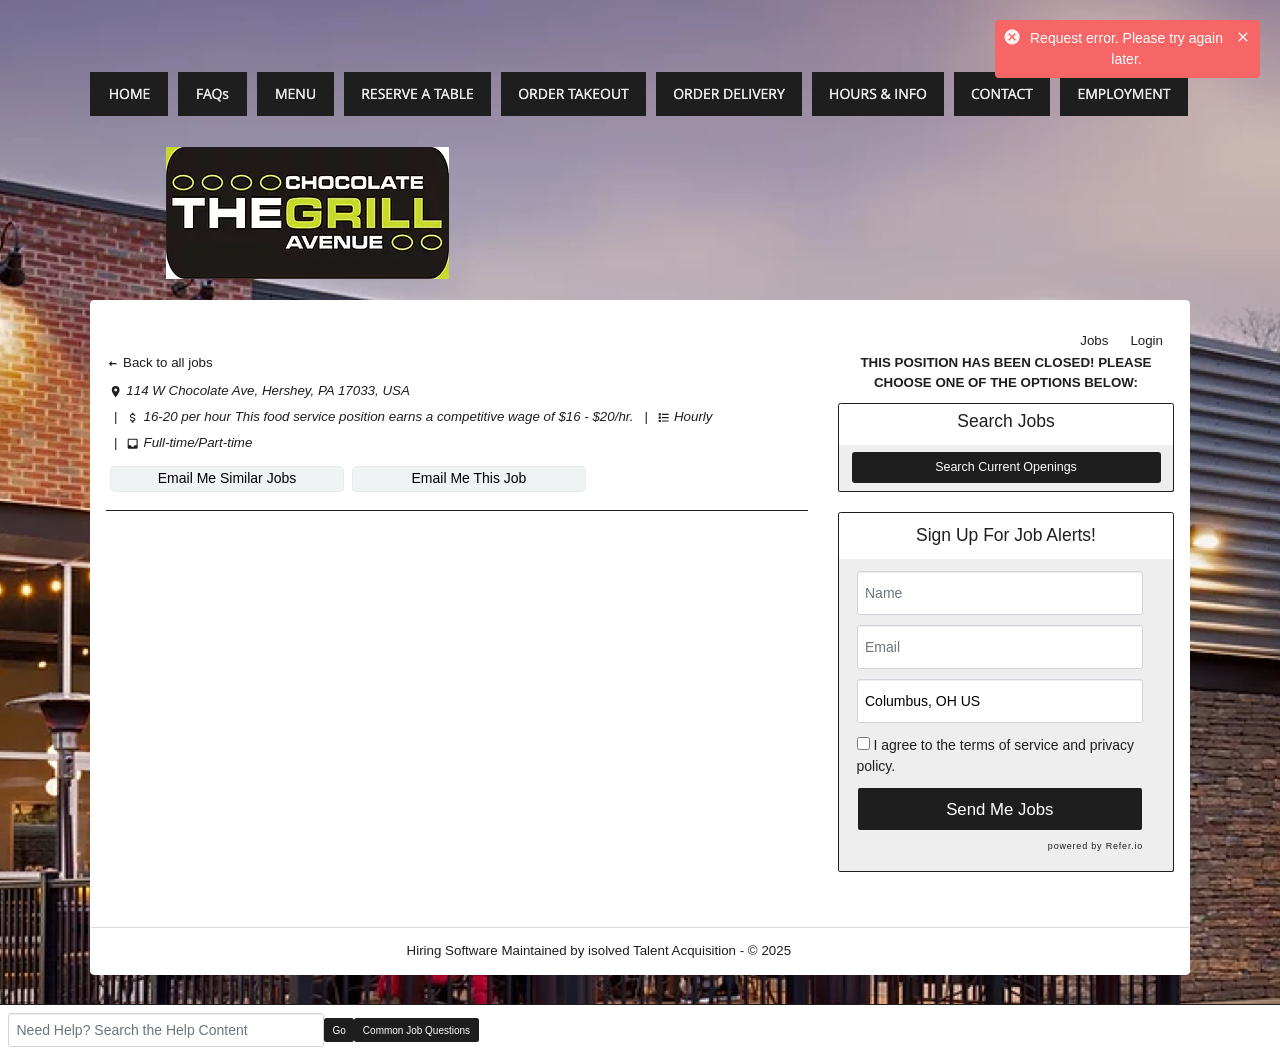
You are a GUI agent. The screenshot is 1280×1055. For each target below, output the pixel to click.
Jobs (1094, 340)
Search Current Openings (1006, 467)
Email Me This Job (469, 478)
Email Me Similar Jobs (227, 478)
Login (1146, 340)
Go (339, 1030)
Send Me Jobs (999, 809)
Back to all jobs (159, 362)
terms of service (1009, 745)
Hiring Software (452, 950)
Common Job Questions (416, 1030)
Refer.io (1124, 846)
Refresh (850, 950)
